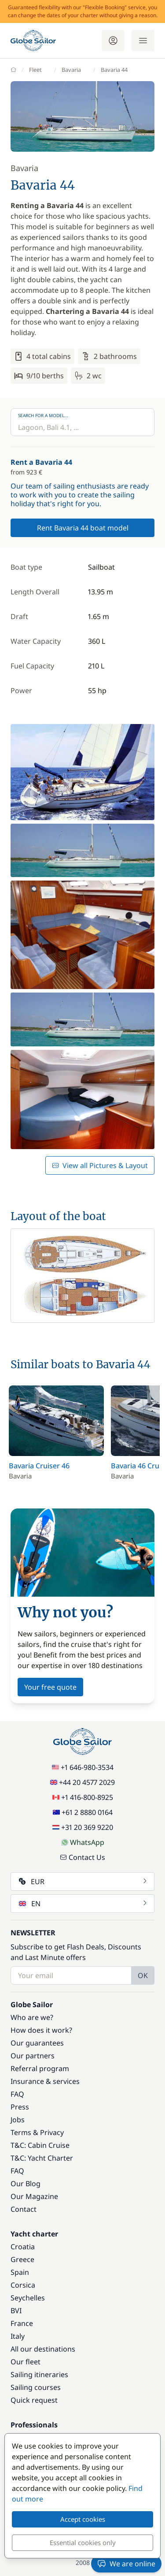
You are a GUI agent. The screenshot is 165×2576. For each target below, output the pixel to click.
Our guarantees (37, 2043)
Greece (22, 2259)
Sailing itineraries (39, 2374)
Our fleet (25, 2362)
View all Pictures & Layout (100, 1165)
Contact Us (82, 1857)
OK (143, 1975)
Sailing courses (36, 2387)
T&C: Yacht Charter (42, 2158)
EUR (83, 1881)
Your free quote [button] (50, 1687)
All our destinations (43, 2349)
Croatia (23, 2246)
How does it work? (41, 2030)
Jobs (18, 2119)
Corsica (23, 2285)
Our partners (33, 2056)
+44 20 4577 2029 (82, 1782)
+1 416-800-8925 (82, 1797)
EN (83, 1903)
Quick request (34, 2400)
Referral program (40, 2068)
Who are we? (32, 2017)
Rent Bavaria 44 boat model (82, 528)
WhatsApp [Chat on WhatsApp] (82, 1842)
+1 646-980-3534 (83, 1767)
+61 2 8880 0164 (83, 1812)
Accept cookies (82, 2519)
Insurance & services (45, 2081)
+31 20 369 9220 (82, 1827)
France (22, 2323)
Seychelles (28, 2298)
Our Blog (25, 2183)
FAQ (17, 2094)
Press (20, 2107)
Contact (24, 2209)
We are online (126, 2564)
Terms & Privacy (37, 2132)
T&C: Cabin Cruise (40, 2145)
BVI (16, 2310)
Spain (20, 2272)
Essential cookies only (83, 2542)
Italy (18, 2336)
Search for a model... (43, 415)
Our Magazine (34, 2196)
